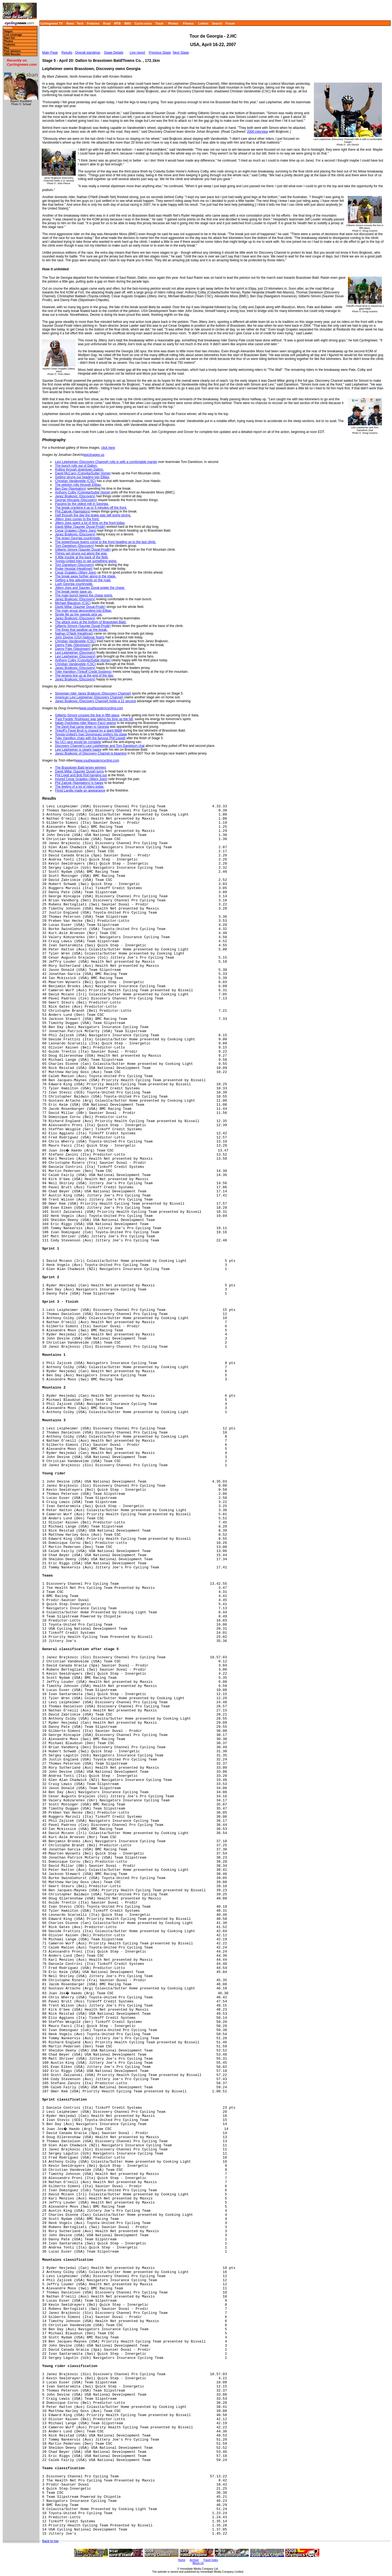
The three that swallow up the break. (81, 630)
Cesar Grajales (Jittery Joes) (75, 530)
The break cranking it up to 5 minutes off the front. (91, 508)
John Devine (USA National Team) (80, 637)
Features (93, 23)
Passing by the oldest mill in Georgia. (82, 504)
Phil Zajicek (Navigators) (72, 511)
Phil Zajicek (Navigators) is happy (79, 783)
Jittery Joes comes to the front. (77, 519)
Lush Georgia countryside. (74, 584)
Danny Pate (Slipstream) (73, 645)
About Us (198, 2563)
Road (107, 23)
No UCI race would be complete (78, 742)
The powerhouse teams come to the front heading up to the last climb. (105, 542)
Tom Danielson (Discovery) (74, 546)
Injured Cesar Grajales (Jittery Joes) (81, 779)
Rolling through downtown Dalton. (79, 469)
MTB (117, 23)
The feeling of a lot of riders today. (79, 787)
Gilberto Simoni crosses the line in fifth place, (87, 715)
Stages (8, 31)
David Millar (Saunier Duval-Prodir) (80, 527)
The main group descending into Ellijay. (83, 611)
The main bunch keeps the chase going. (84, 595)
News (70, 23)
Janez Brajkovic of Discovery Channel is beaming (91, 753)
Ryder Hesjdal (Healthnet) (74, 569)
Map (6, 47)
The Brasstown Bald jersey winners (80, 767)
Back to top (50, 2541)
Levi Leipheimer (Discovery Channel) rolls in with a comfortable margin (106, 462)
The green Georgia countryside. (78, 538)
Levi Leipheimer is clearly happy (78, 749)
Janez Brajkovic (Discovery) (75, 496)
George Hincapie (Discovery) (76, 500)
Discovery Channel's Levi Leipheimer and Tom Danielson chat (100, 746)
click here (108, 448)
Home (7, 28)
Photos (173, 23)
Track (159, 23)
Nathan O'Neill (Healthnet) (74, 633)
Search (217, 23)
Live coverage (13, 34)
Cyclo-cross (143, 23)
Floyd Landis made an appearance (80, 790)
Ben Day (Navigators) (70, 488)
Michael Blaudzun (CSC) (73, 603)
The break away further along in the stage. (85, 576)
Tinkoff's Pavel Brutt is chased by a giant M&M (88, 730)
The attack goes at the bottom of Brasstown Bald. (90, 622)
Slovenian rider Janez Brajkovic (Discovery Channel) (93, 693)
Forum (230, 23)
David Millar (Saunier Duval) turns (79, 771)
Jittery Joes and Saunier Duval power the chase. (90, 588)
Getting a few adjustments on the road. (83, 580)
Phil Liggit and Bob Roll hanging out (81, 775)
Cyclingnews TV (51, 23)
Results (67, 52)
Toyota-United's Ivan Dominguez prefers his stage (91, 734)
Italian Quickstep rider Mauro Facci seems (85, 723)
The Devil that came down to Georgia (82, 727)
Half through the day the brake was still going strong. (93, 515)
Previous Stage (160, 52)
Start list (9, 38)
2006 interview (257, 132)
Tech (79, 23)
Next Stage (181, 52)
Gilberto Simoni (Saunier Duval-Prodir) (83, 549)
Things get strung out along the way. (81, 553)
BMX (127, 23)
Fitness (188, 23)
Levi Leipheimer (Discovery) (75, 652)
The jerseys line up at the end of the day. (84, 675)
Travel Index (210, 2560)
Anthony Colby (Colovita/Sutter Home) (82, 492)
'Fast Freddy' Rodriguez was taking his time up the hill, (94, 719)
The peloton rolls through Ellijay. (78, 485)
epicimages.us (93, 455)
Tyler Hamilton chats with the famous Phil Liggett (90, 738)
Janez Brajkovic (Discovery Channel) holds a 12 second (95, 701)
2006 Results (12, 54)
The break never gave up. (73, 591)
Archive (194, 2560)
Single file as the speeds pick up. (79, 614)
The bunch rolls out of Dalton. (76, 466)
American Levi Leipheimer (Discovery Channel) (89, 697)
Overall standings (87, 52)
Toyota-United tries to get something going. (86, 561)
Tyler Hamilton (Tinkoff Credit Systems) (83, 672)
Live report (137, 52)
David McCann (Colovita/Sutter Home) (83, 473)
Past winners (12, 51)
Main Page (50, 52)
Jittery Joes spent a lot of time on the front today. (90, 523)
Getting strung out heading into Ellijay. (82, 477)
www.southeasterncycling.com (101, 708)
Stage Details (113, 52)
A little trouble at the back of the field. (81, 557)
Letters (203, 23)
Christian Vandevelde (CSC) (75, 481)
